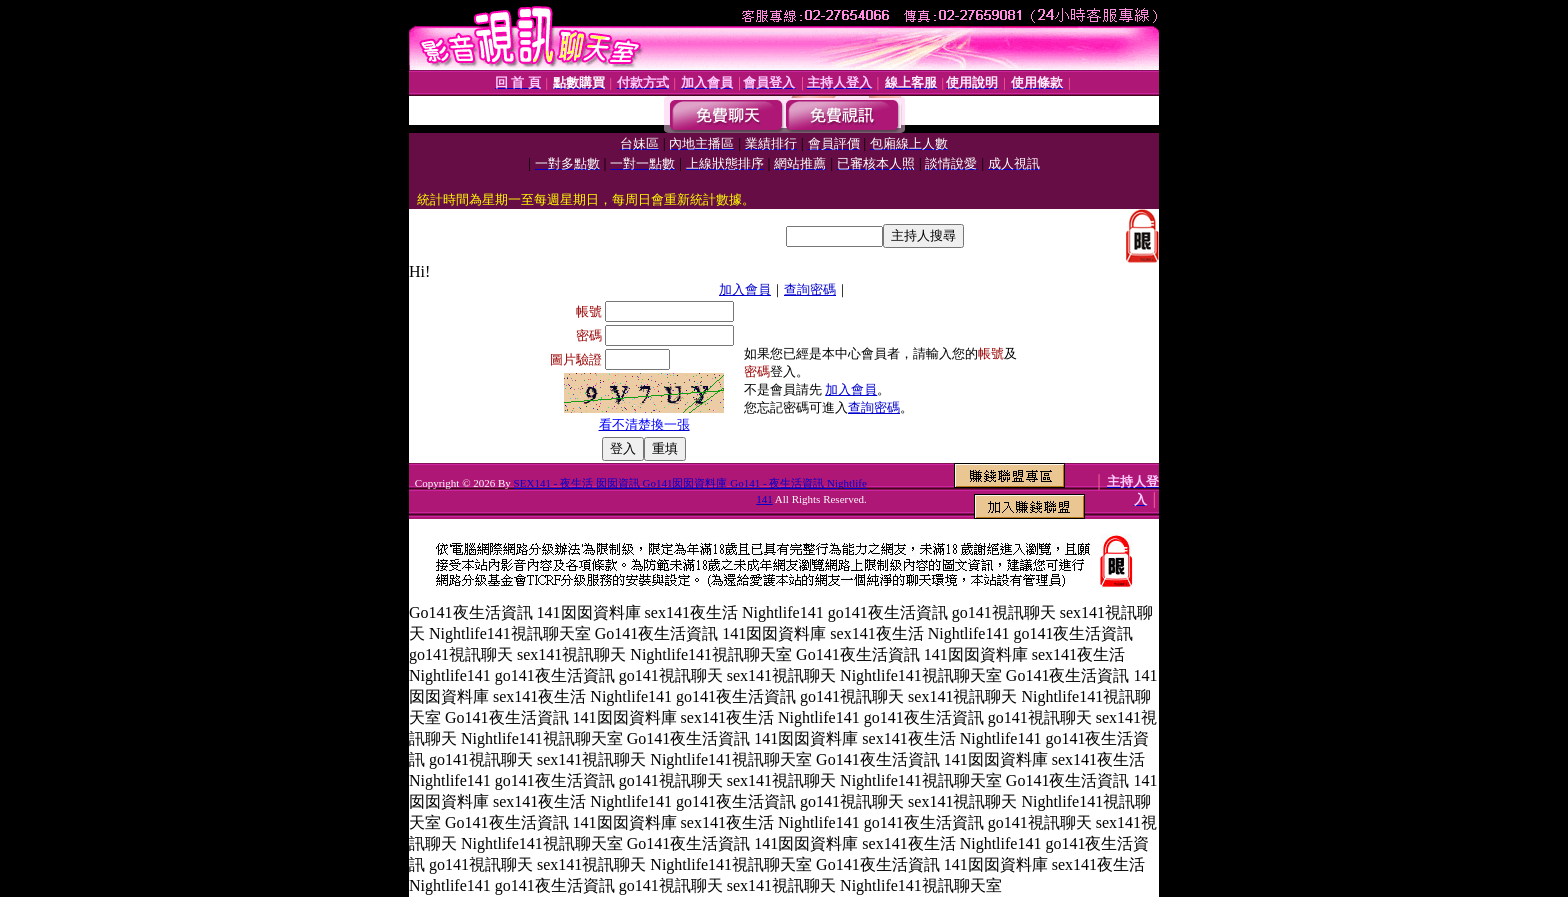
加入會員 (745, 289)
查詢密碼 (810, 289)
